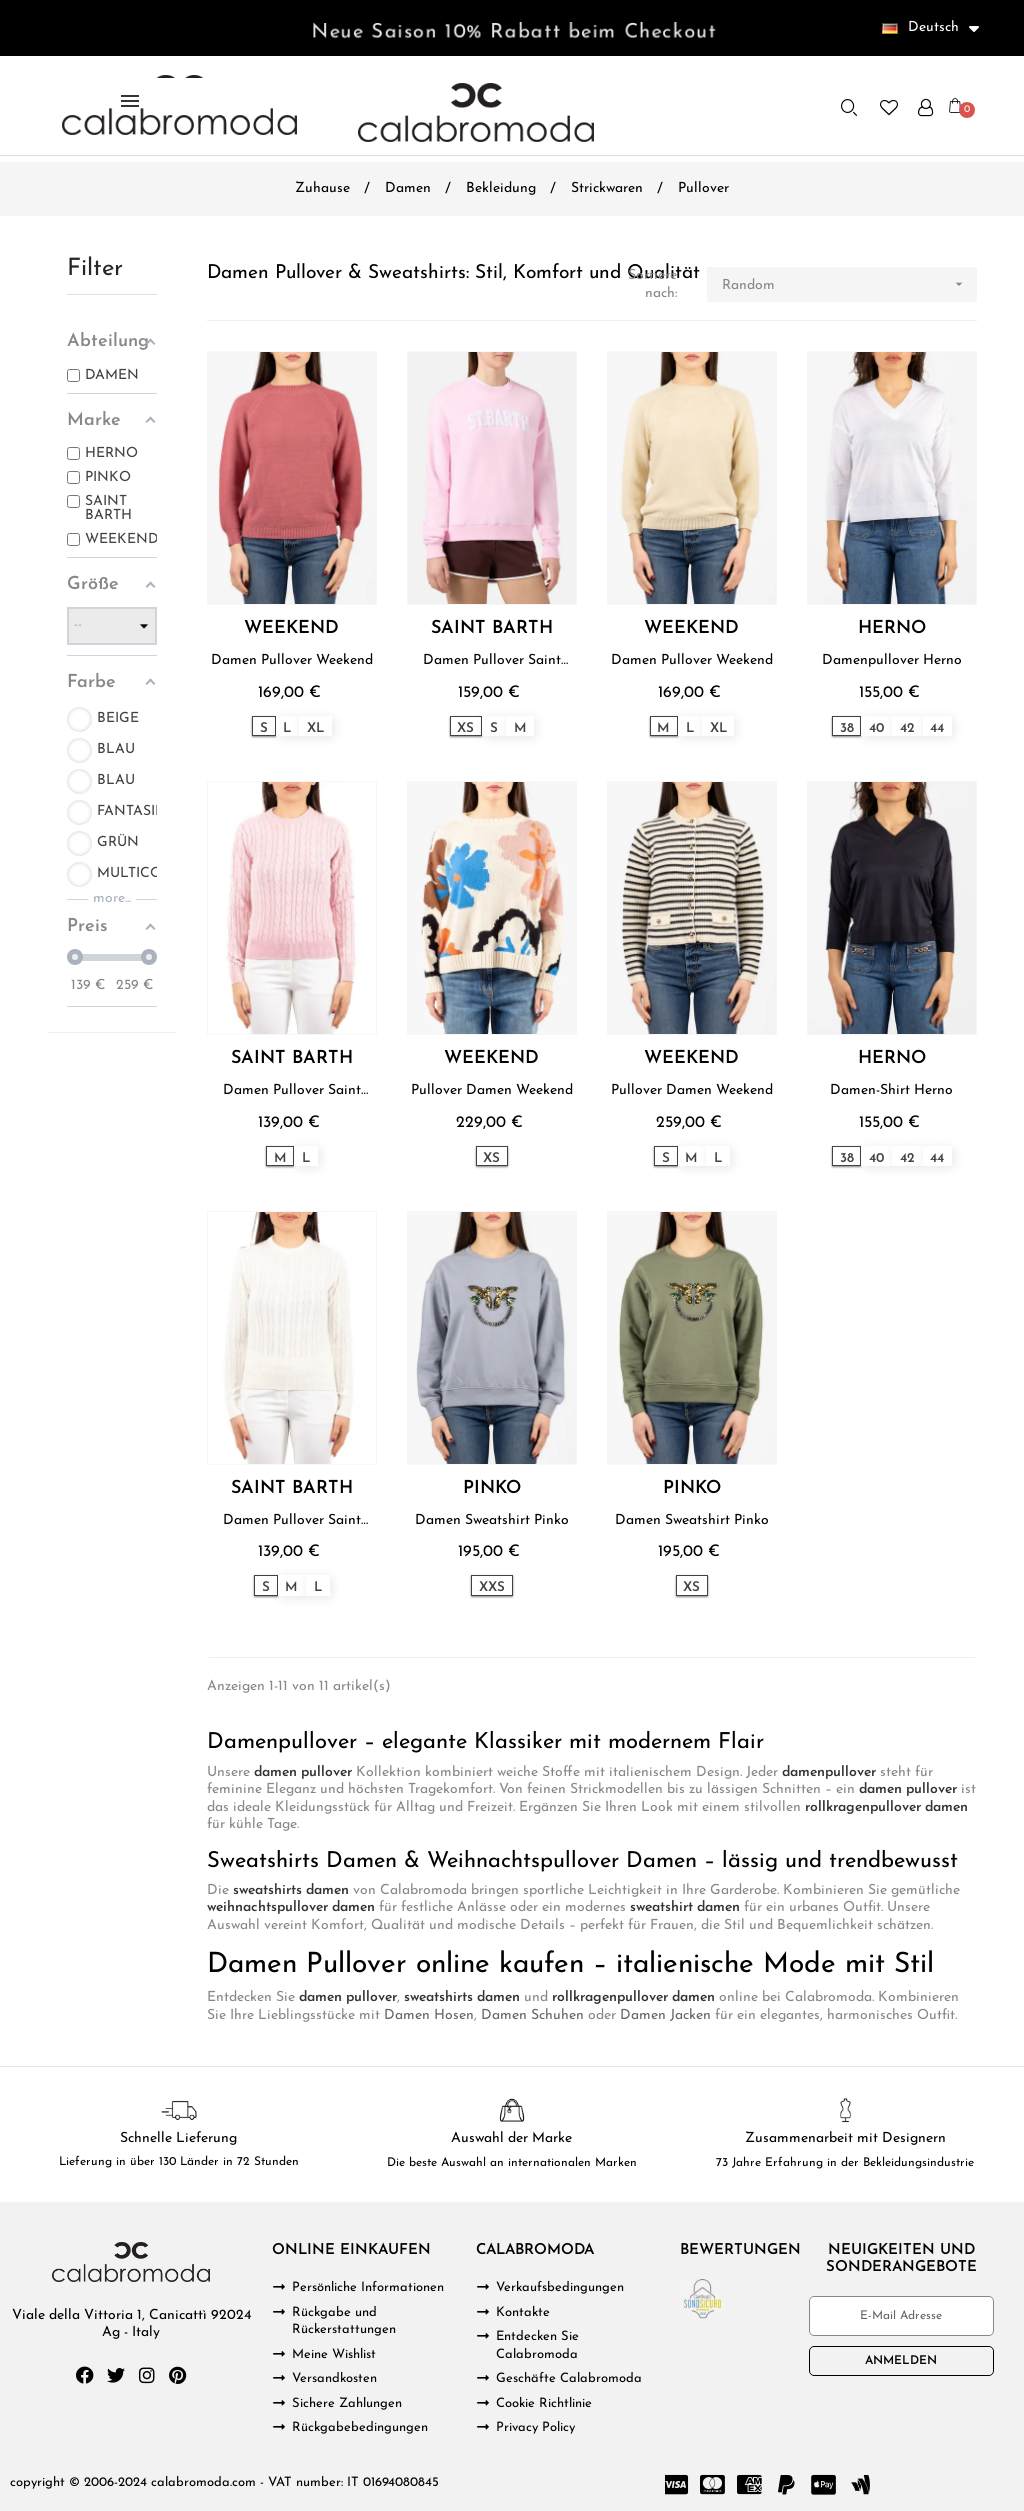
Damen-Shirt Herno (891, 1090)
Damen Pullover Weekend (292, 660)
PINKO (492, 1489)
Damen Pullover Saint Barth (492, 661)
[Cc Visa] (676, 2485)
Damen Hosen (429, 2015)
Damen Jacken (665, 2015)
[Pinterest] (178, 2375)
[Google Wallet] (861, 2485)
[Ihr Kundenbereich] (925, 108)
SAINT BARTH (492, 629)
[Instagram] (147, 2375)
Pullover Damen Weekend (492, 1090)
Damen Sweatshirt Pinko (492, 1520)
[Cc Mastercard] (713, 2485)
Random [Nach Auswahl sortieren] (849, 284)
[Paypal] (787, 2485)
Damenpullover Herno (892, 660)
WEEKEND (291, 629)
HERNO (892, 629)
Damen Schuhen (532, 2015)
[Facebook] (85, 2375)
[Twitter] (116, 2375)
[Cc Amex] (750, 2485)
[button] (850, 107)
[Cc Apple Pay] (824, 2485)
